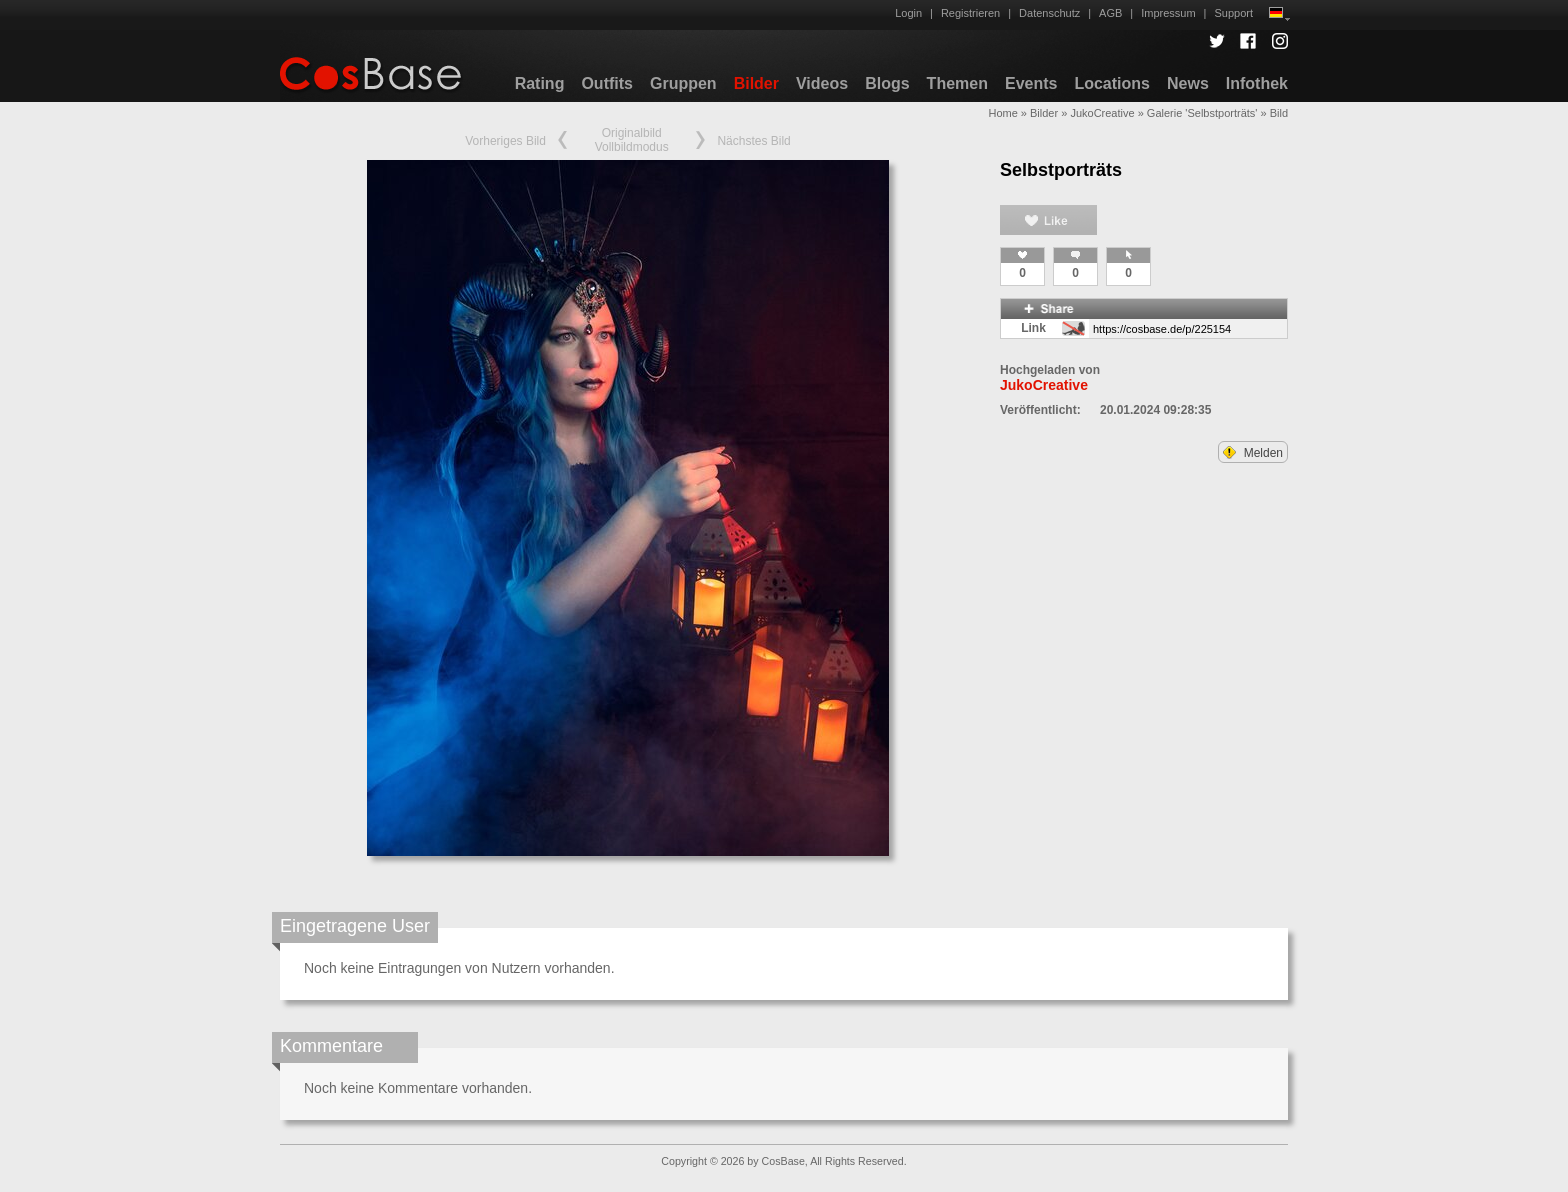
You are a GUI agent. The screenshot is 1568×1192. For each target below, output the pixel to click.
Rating (540, 83)
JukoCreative (1102, 113)
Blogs (887, 83)
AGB (1110, 13)
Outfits (607, 83)
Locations (1112, 83)
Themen (957, 83)
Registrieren (970, 13)
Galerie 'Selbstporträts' (1202, 113)
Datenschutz (1049, 13)
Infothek (1257, 83)
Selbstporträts (1061, 170)
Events (1031, 83)
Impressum (1168, 13)
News (1188, 83)
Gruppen (683, 83)
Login (908, 13)
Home (1002, 113)
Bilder (756, 83)
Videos (822, 83)
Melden (1253, 453)
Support (1233, 13)
